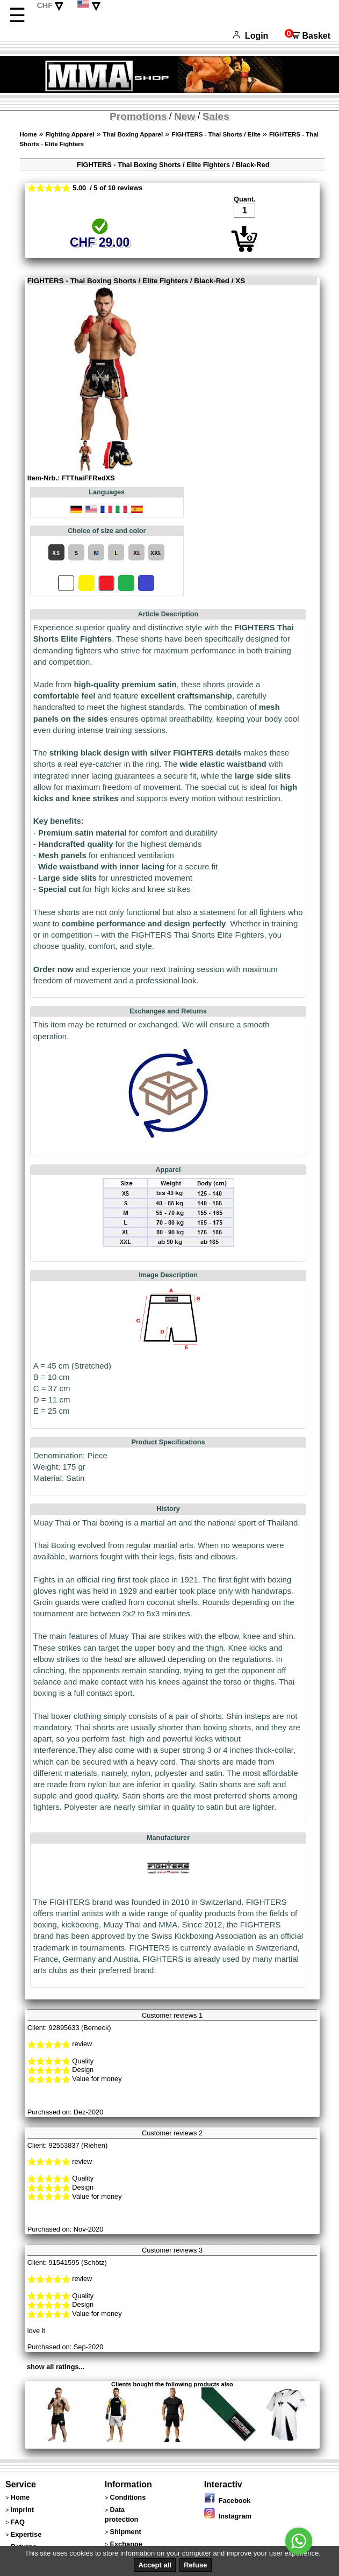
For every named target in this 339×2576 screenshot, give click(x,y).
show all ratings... (55, 2367)
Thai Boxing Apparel (133, 134)
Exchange (126, 2544)
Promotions (138, 116)
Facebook (227, 2500)
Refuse (195, 2565)
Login (250, 35)
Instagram (227, 2516)
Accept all (154, 2565)
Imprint (22, 2510)
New (184, 116)
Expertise (26, 2534)
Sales (216, 116)
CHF (45, 5)
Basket (307, 35)
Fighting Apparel (70, 134)
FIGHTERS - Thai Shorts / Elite (216, 134)
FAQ (18, 2522)
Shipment (125, 2532)
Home (28, 134)
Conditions (128, 2497)
